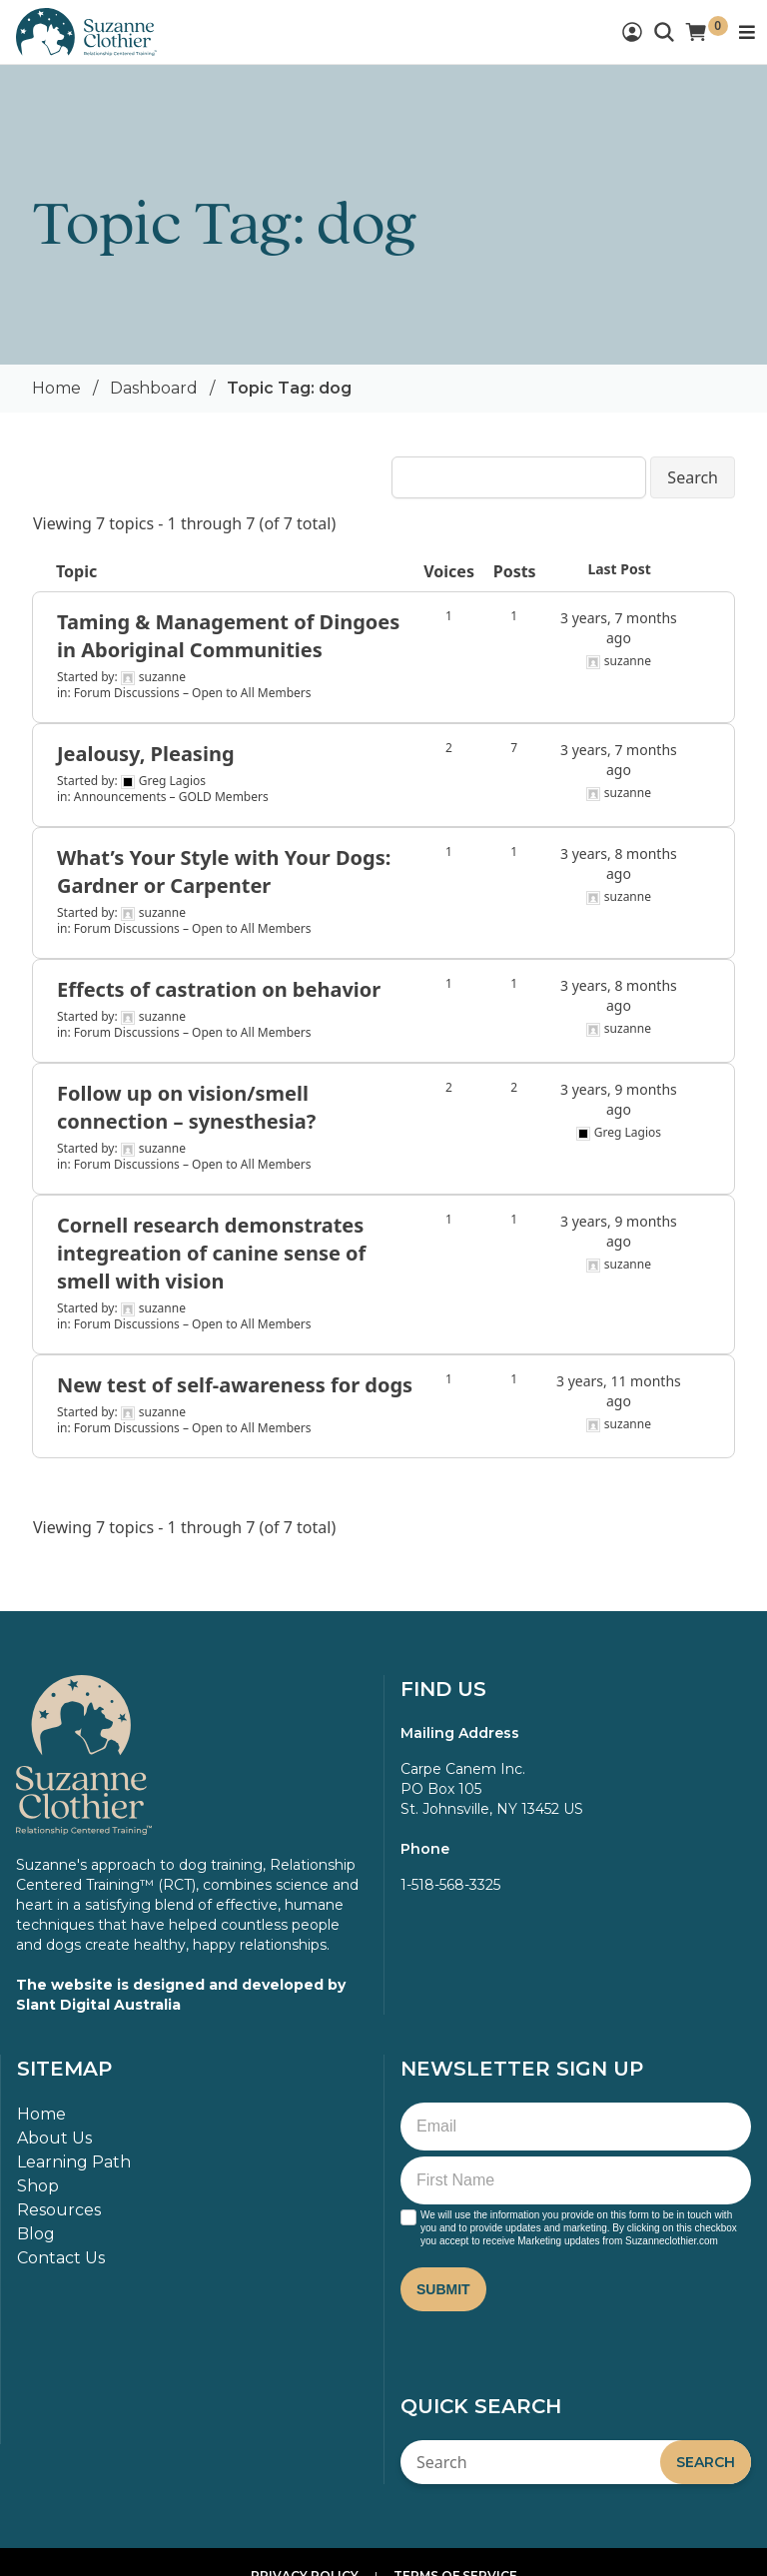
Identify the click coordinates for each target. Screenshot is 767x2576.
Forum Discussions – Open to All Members (193, 692)
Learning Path (74, 2161)
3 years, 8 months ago (618, 863)
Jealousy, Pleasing (146, 753)
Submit (443, 2289)
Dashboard (154, 388)
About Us (54, 2138)
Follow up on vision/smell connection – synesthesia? (186, 1107)
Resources (59, 2209)
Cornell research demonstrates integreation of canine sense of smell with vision (211, 1253)
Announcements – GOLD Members (171, 796)
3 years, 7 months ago (618, 627)
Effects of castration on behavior (219, 989)
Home (56, 388)
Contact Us (61, 2257)
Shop (38, 2185)
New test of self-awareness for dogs (234, 1384)
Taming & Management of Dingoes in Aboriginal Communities (228, 635)
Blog (36, 2233)
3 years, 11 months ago (618, 1390)
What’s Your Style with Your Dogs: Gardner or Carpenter (223, 871)
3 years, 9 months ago (618, 1099)
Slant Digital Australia (98, 2005)
